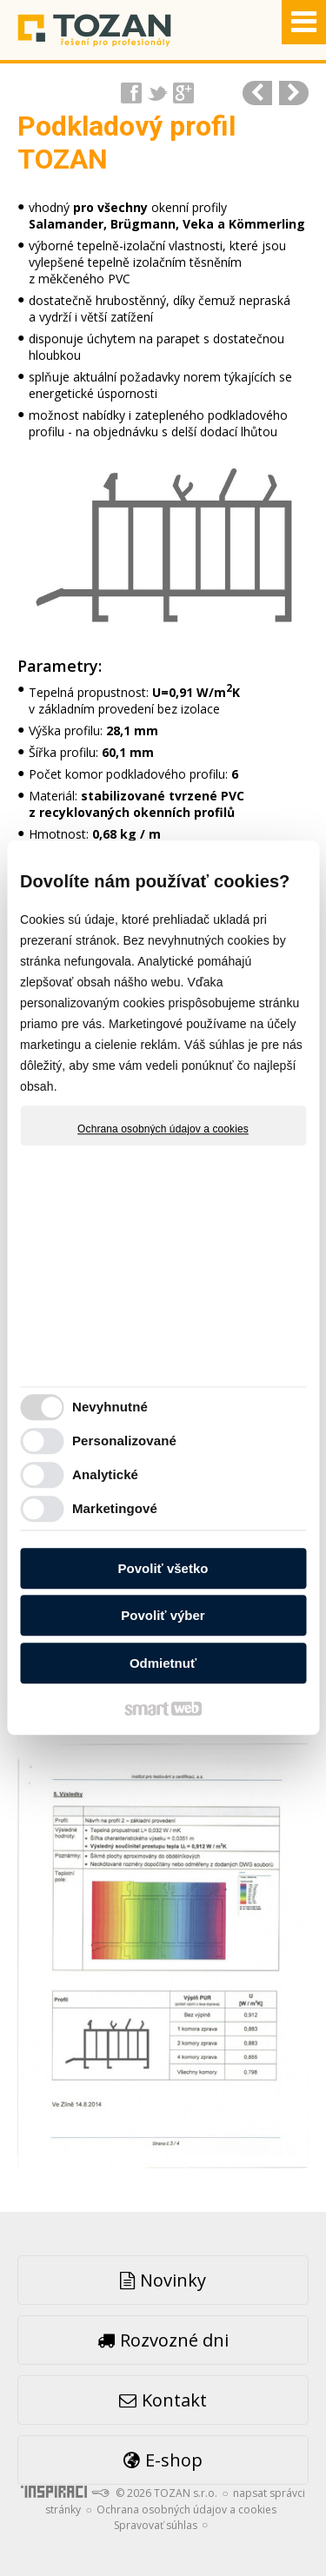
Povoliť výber (162, 1616)
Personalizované (124, 1441)
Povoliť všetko (163, 1568)
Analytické (105, 1475)
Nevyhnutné (110, 1407)
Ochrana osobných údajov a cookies (163, 1129)
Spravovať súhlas (155, 2525)
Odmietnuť (163, 1663)
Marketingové (114, 1509)
